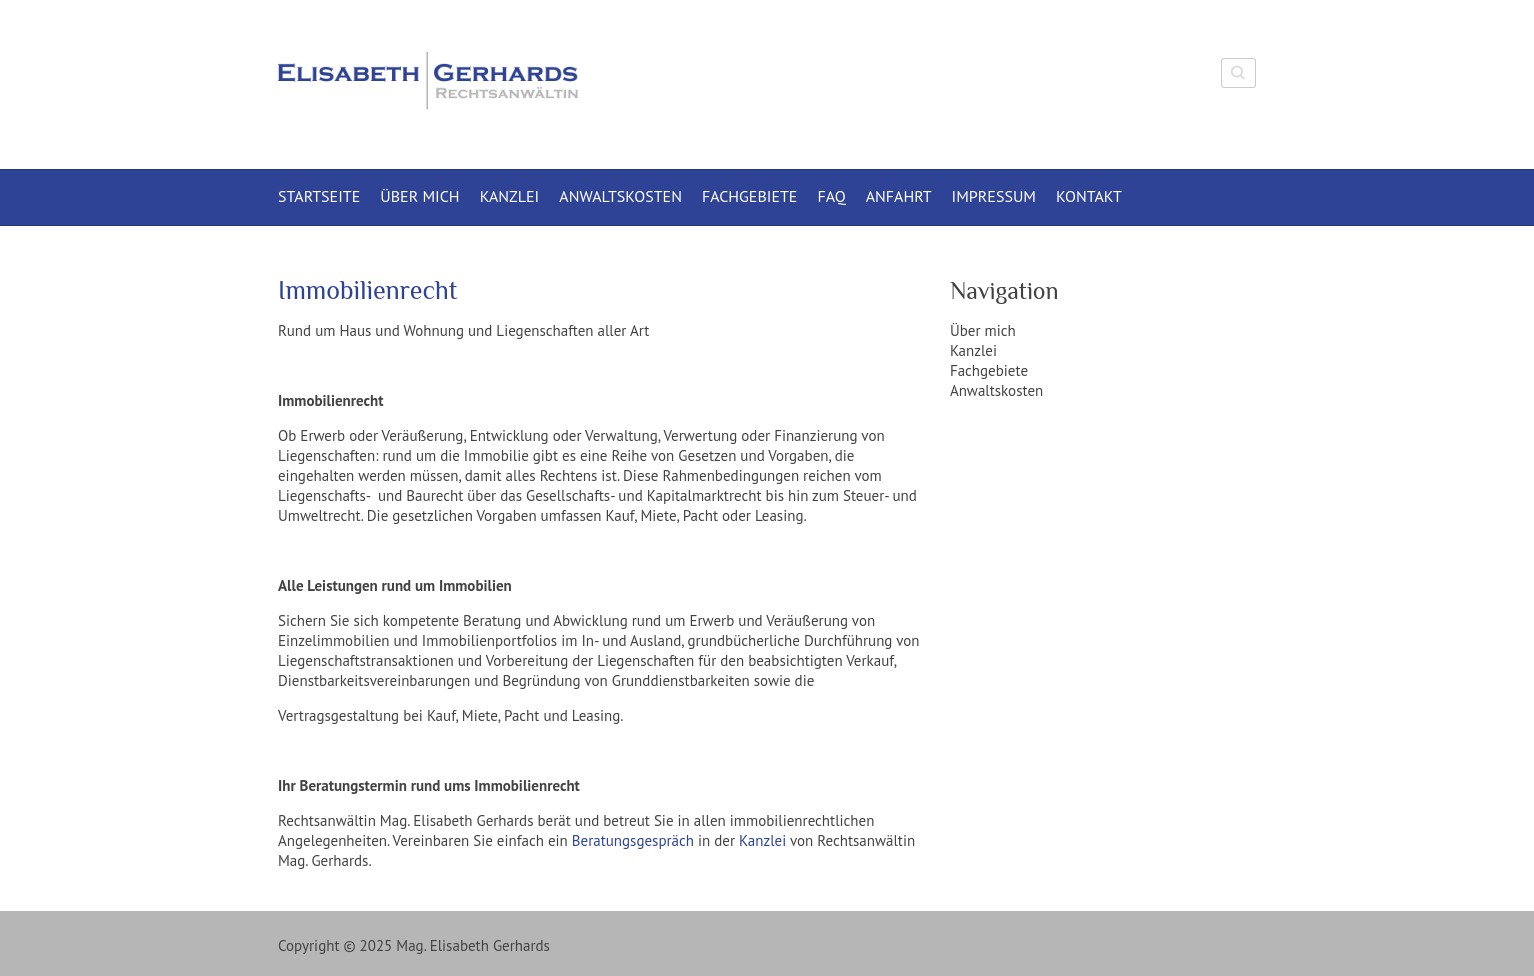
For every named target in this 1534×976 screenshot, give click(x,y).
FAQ (831, 196)
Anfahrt (899, 196)
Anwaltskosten (620, 196)
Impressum (994, 196)
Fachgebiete (750, 196)
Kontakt (1089, 196)
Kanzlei (510, 196)
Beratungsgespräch (633, 840)
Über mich (419, 196)
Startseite (319, 196)
